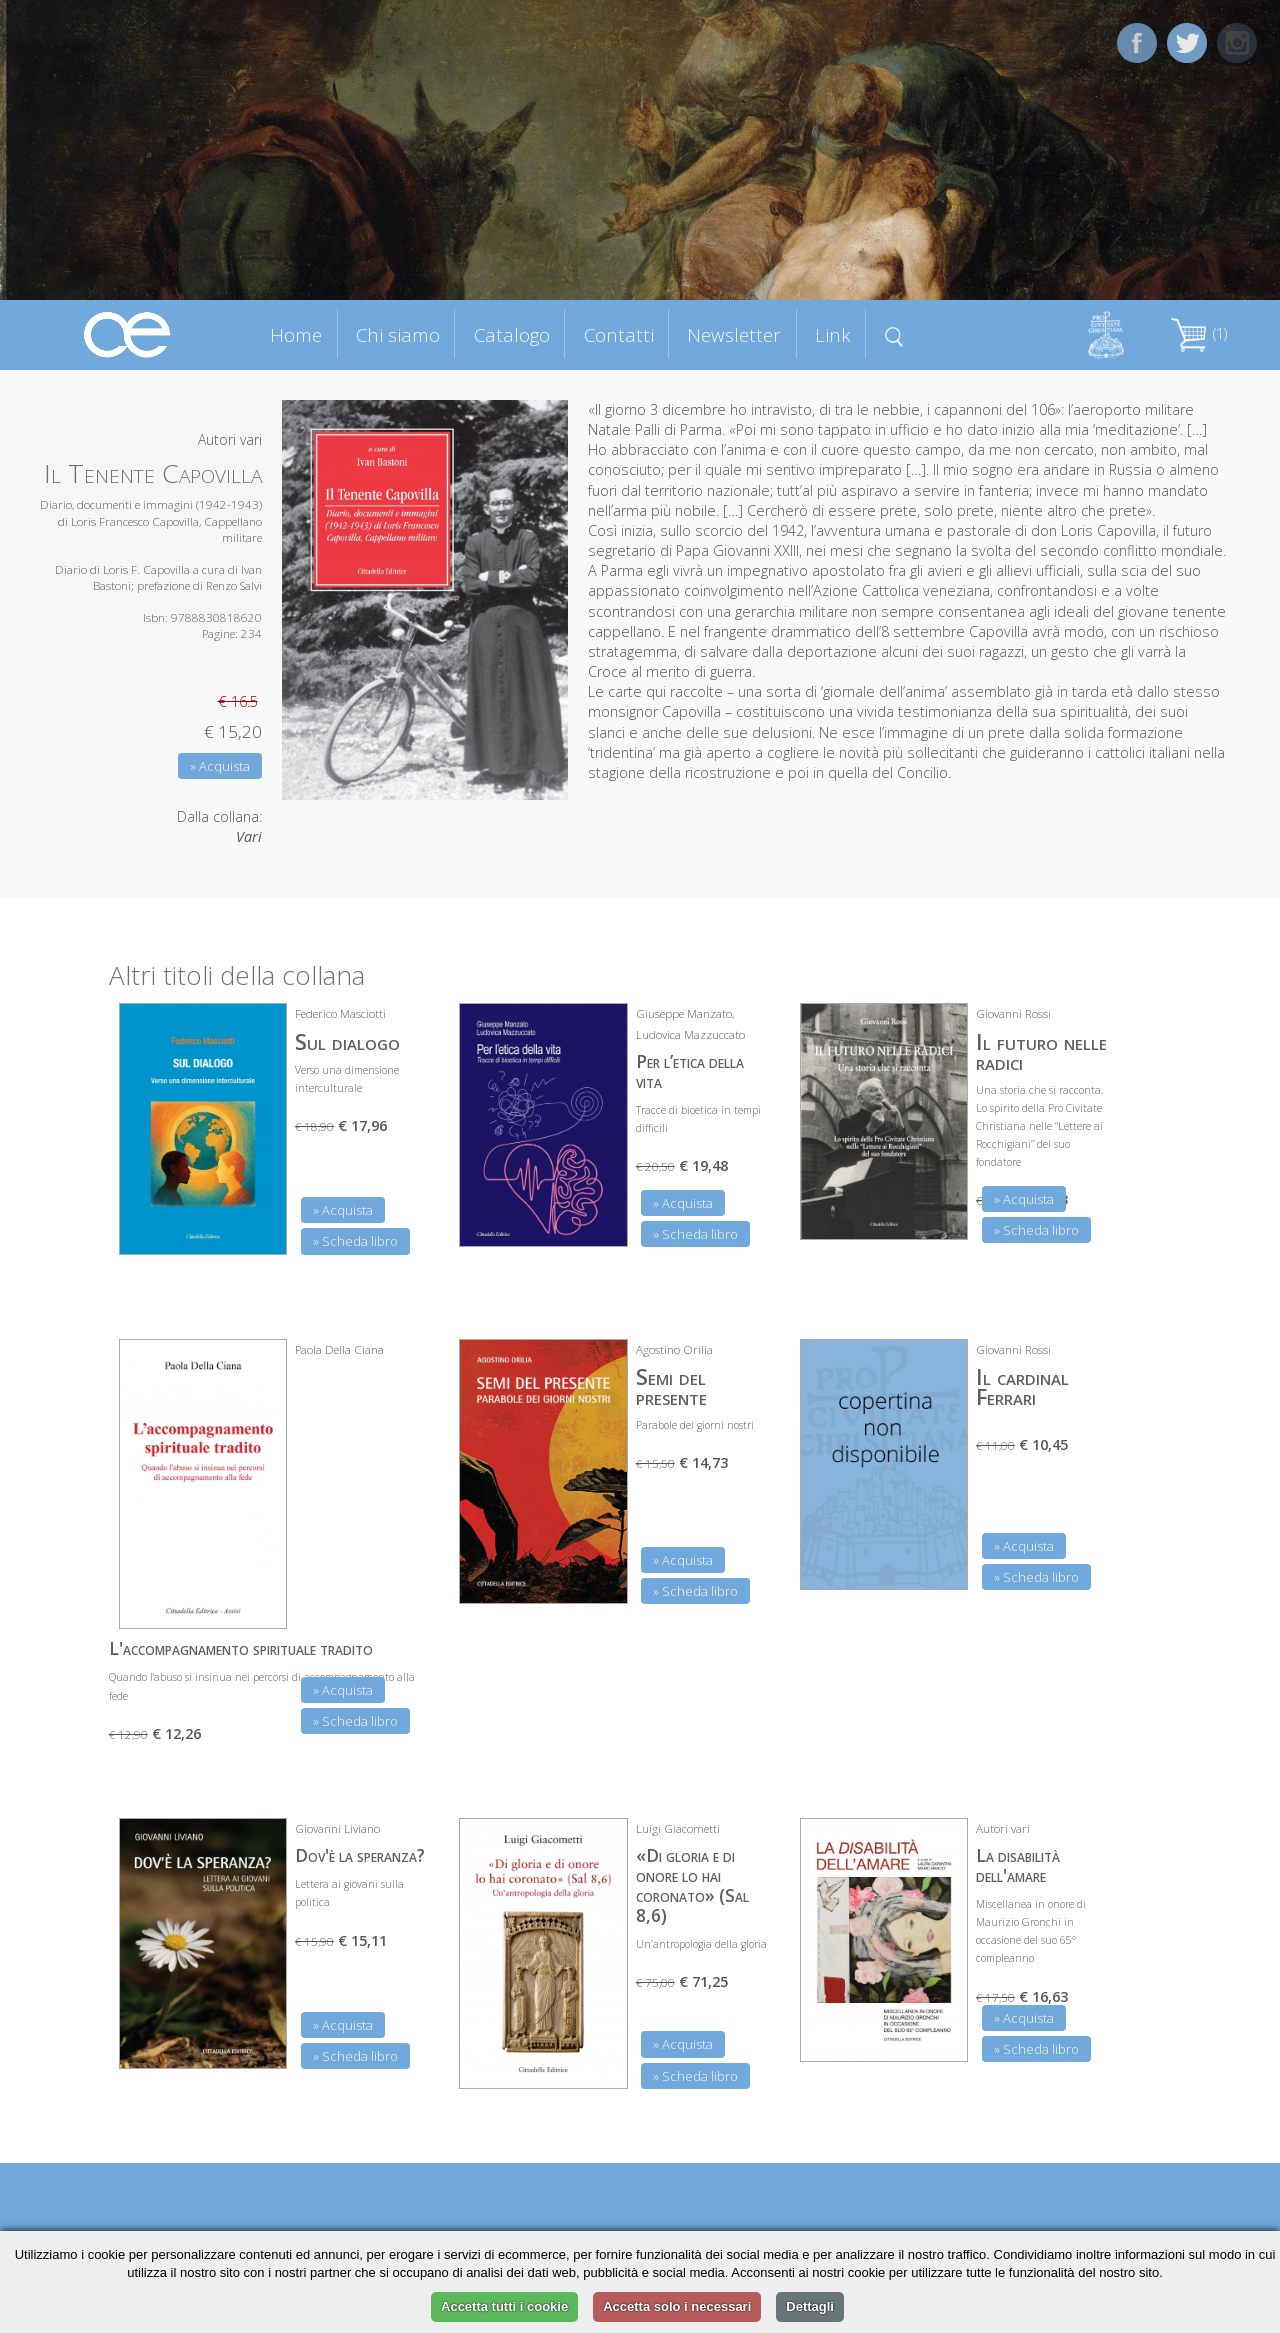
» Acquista (220, 766)
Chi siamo (398, 334)
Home (296, 334)
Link (833, 334)
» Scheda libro (355, 1241)
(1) (1199, 333)
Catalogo (512, 334)
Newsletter (734, 334)
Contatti (619, 334)
